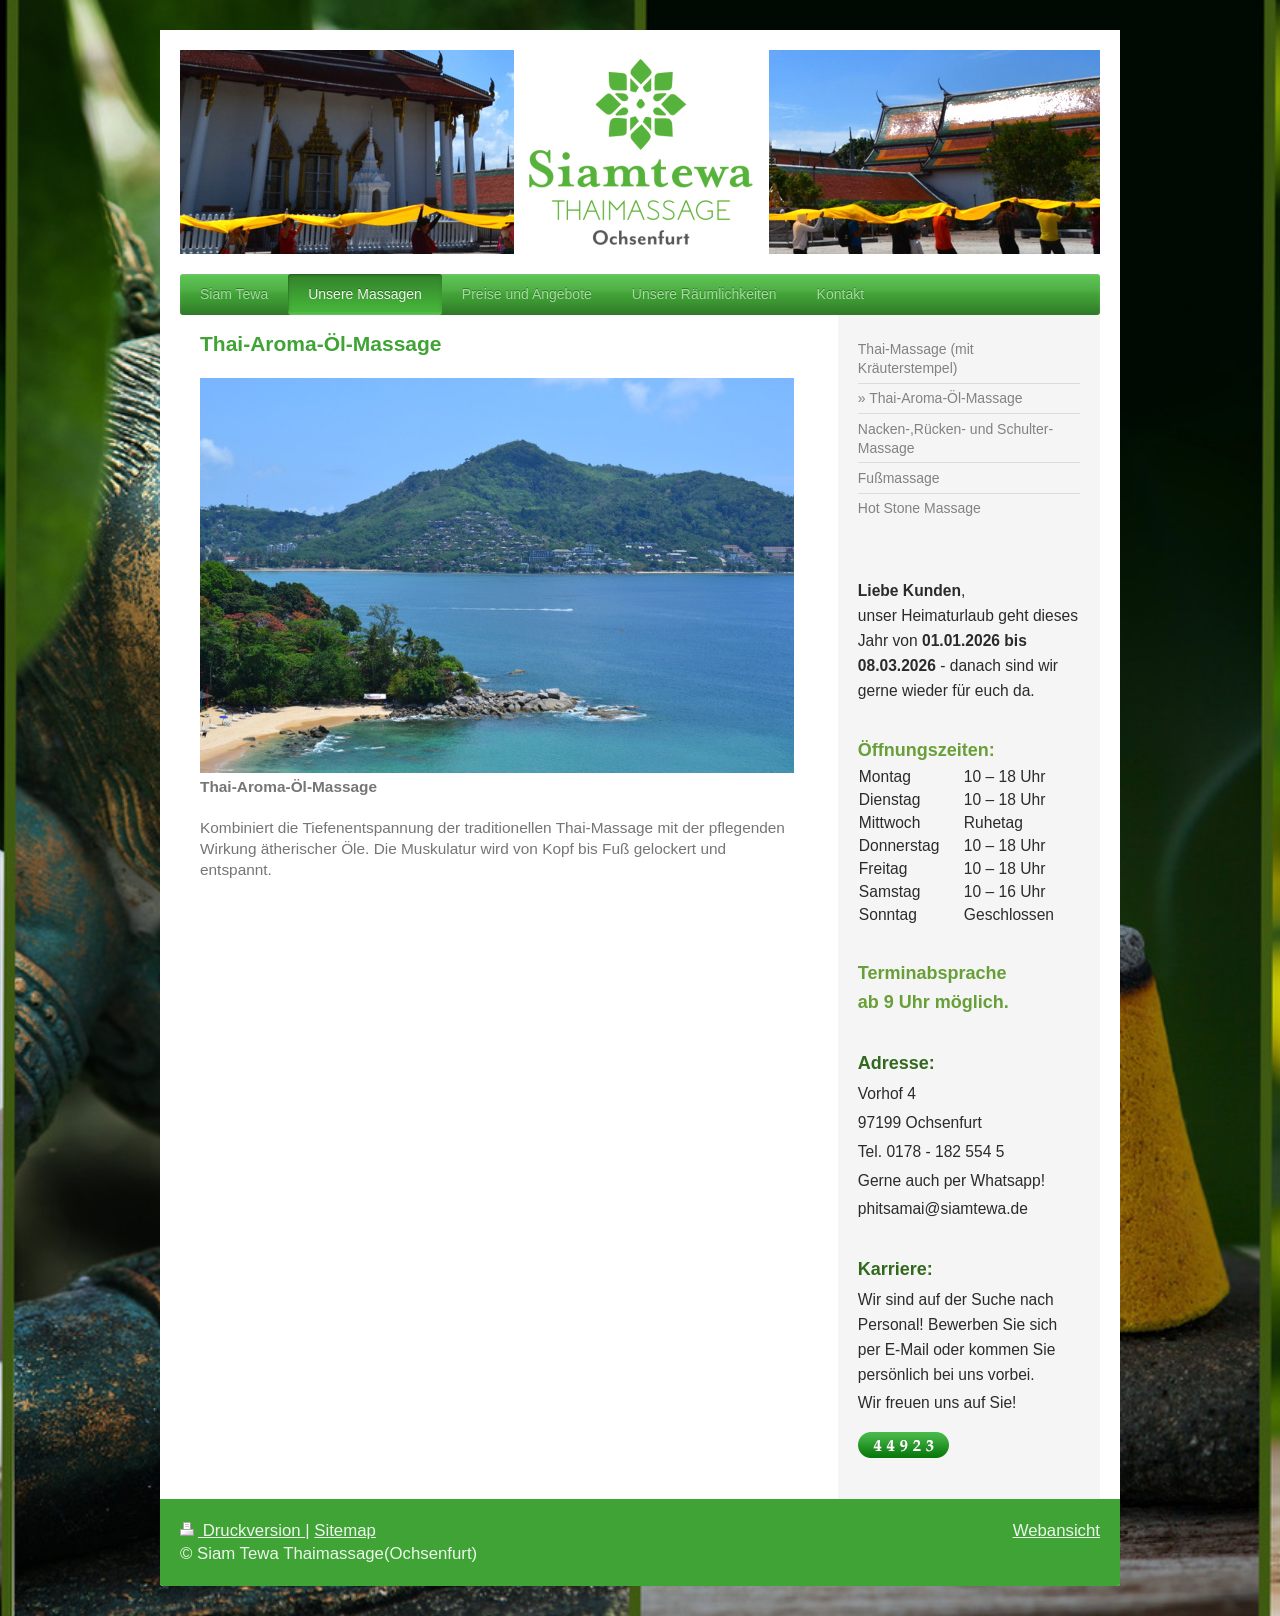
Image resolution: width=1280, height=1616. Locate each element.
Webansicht (1056, 1530)
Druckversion (242, 1530)
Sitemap (345, 1530)
